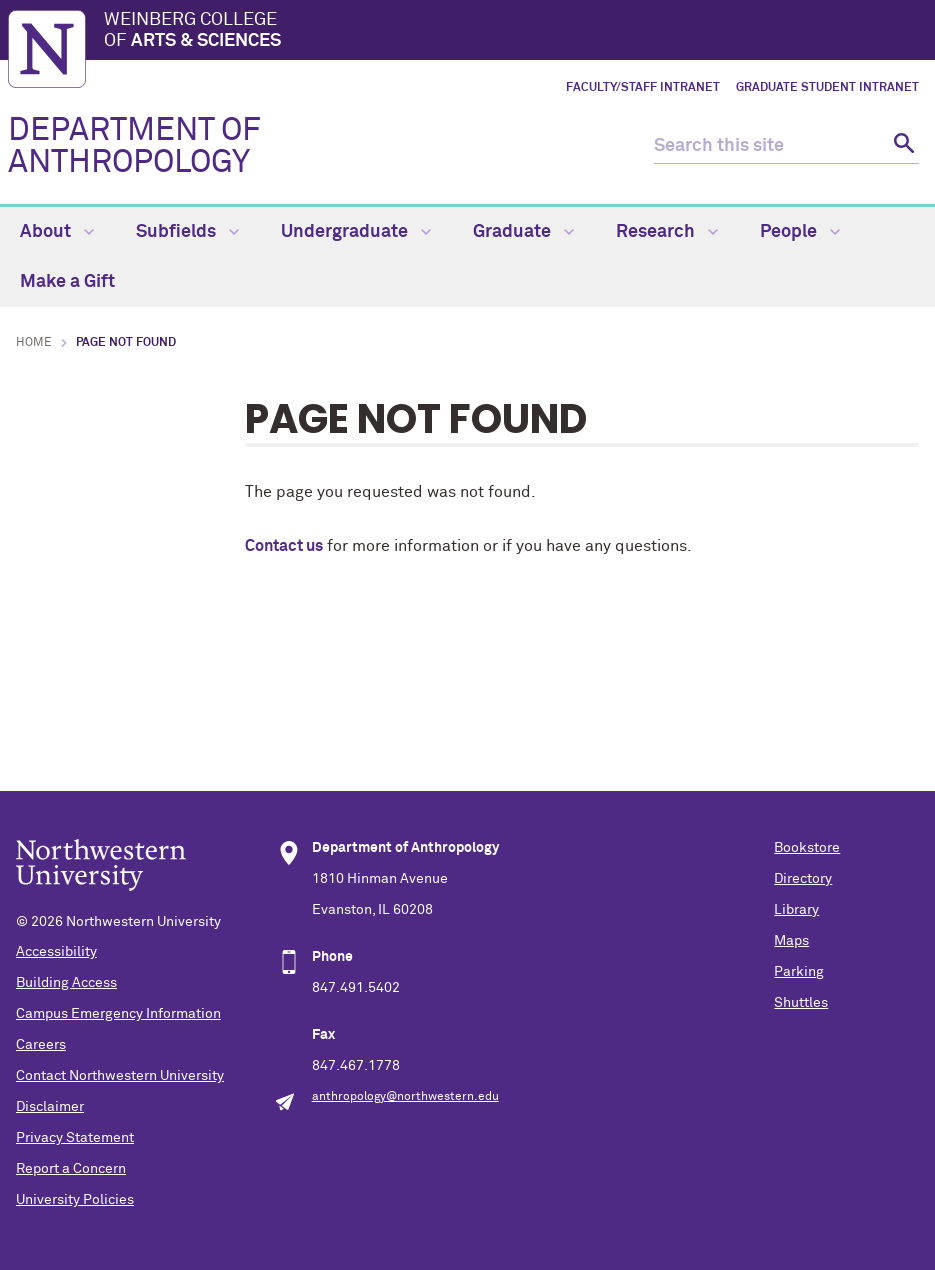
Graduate (523, 232)
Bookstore (807, 848)
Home (34, 343)
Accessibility (56, 952)
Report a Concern (71, 1169)
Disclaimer (50, 1107)
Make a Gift (67, 282)
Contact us (284, 546)
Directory (803, 879)
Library (796, 910)
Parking (799, 972)
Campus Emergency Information (118, 1014)
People (800, 232)
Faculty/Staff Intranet (643, 88)
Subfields (187, 232)
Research (667, 232)
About (57, 232)
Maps (791, 941)
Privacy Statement (75, 1138)
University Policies (75, 1200)
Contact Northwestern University (120, 1076)
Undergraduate (356, 232)
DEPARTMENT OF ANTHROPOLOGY (134, 147)
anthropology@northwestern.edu (405, 1097)
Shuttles (801, 1003)
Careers (41, 1045)
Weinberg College (515, 32)
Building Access (66, 983)
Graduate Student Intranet (827, 88)
